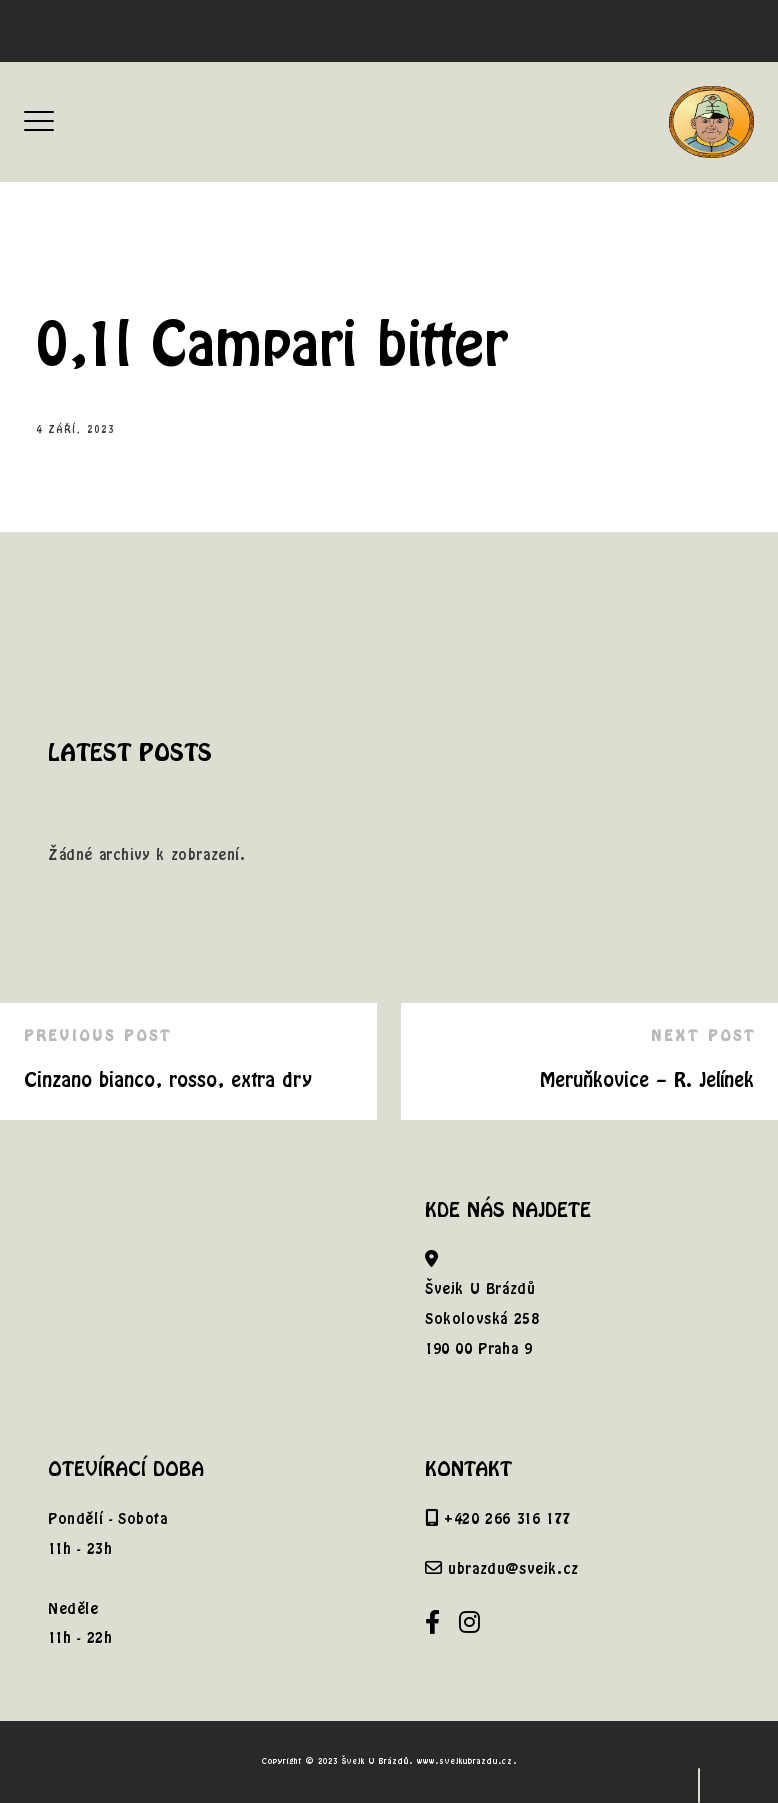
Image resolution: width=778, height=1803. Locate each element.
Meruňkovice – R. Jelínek (647, 1079)
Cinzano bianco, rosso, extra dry (168, 1079)
